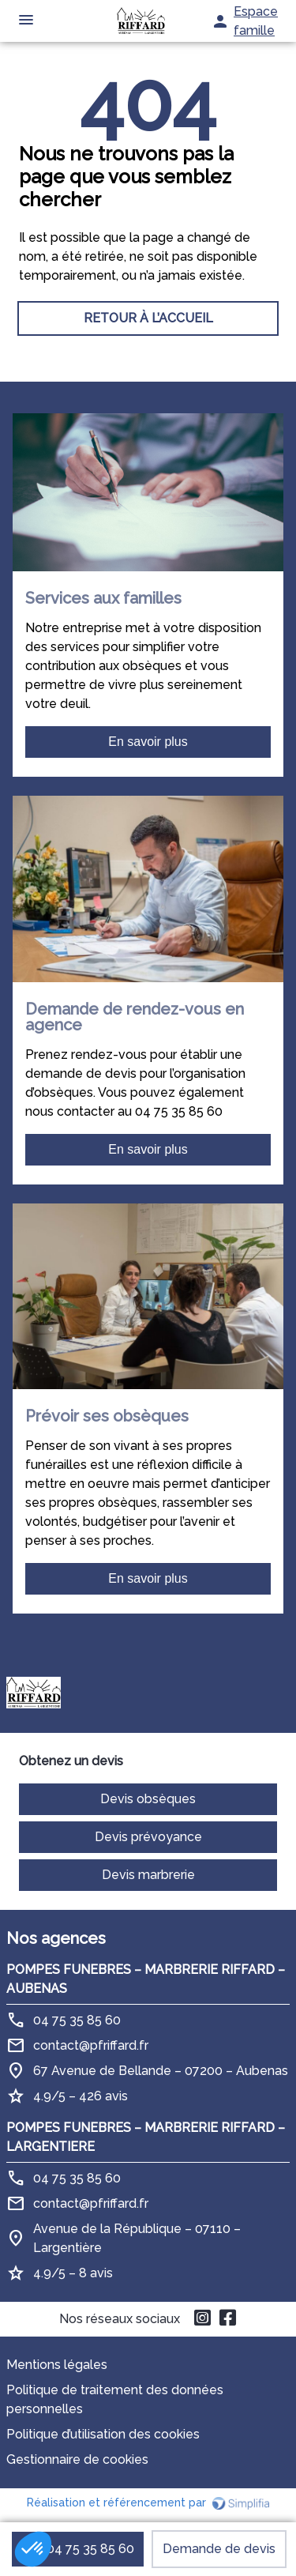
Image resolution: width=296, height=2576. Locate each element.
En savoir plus (148, 741)
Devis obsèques (148, 1798)
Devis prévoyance (148, 1836)
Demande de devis (219, 2548)
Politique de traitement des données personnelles (114, 2399)
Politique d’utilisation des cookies (103, 2434)
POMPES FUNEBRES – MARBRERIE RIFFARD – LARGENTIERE (145, 2137)
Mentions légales (56, 2364)
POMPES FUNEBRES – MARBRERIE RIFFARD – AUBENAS (145, 1979)
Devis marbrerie (148, 1874)
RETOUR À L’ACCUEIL (148, 318)
